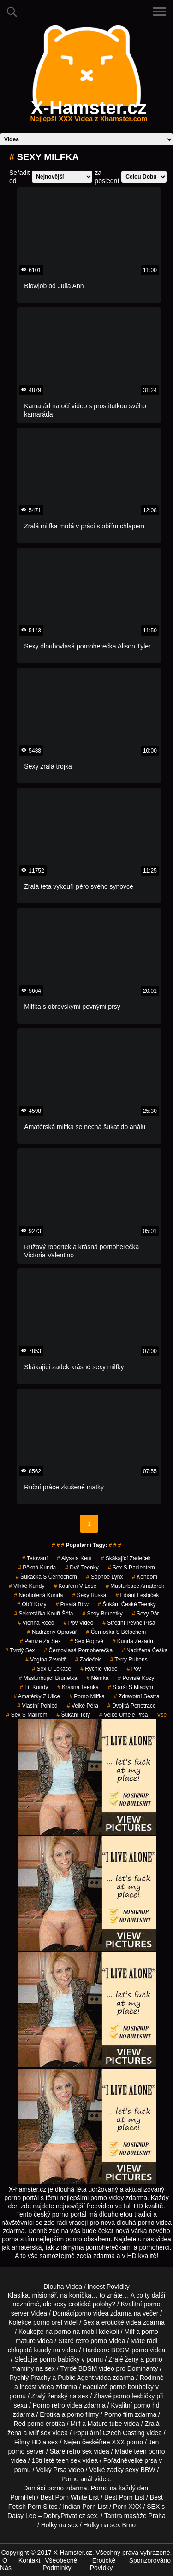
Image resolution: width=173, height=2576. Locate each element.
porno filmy (82, 2414)
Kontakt (29, 2560)
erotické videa (121, 2322)
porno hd (146, 2405)
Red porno (29, 2423)
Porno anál (77, 2479)
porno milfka (87, 1696)
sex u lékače (52, 1669)
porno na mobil (75, 2331)
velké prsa (142, 2460)
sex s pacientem (131, 1567)
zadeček (88, 1659)
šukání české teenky (127, 1604)
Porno (98, 2488)
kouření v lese (75, 1586)
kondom (144, 1577)
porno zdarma (67, 2488)
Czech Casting (124, 2433)
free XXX (112, 2442)
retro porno (91, 2340)
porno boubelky (131, 2387)
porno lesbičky (134, 2396)
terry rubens (129, 1659)
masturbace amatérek (135, 1586)
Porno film (118, 2414)
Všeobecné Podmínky (59, 2564)
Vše (162, 1715)
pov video (79, 1623)
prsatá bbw (72, 1604)
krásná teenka (78, 1687)
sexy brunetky (102, 1613)
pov (134, 1669)
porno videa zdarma (103, 2313)
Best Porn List (124, 2497)
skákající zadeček (126, 1558)
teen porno (149, 2451)
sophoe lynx (104, 1577)
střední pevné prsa (128, 1623)
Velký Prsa (51, 2469)
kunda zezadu (133, 1641)
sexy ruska (89, 1595)
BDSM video (96, 2368)
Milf (34, 2433)
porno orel (47, 2322)
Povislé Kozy (136, 1678)
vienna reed (36, 1623)
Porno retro (49, 2405)
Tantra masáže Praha (135, 2515)
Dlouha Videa (62, 2286)
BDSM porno (129, 2350)
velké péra (82, 1705)
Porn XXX (127, 2506)
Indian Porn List (85, 2506)
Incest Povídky (109, 2286)
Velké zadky (106, 2469)
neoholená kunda (38, 1595)
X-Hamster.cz (88, 113)
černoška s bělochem (116, 1632)
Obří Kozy (31, 1604)
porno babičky (60, 2359)
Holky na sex (59, 2525)
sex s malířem (27, 1715)
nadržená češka (144, 1650)
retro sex (79, 2451)
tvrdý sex (20, 1650)
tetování (35, 1558)
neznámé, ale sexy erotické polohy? (64, 2304)
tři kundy (34, 1687)
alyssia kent (74, 1558)
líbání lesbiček (137, 1595)
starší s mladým (130, 1687)
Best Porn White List (70, 2497)
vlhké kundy (26, 1586)
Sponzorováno (150, 2560)
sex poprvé (86, 1641)
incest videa (37, 2387)
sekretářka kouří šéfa (43, 1613)
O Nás (6, 2564)
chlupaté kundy (29, 2350)
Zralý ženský (49, 2396)
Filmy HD (27, 2442)
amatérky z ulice (36, 1696)
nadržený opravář (52, 1632)
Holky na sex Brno (110, 2525)
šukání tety (73, 1715)
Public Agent (76, 2377)
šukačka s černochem (46, 1577)
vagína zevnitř (45, 1659)
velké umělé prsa (123, 1715)
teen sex (68, 2460)
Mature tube (105, 2423)
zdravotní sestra (137, 1696)
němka (98, 1678)
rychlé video (99, 1669)
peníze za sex (40, 1641)
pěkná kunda (37, 1567)
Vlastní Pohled (37, 1705)
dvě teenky (82, 1567)
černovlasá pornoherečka (78, 1650)
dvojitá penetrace (131, 1705)
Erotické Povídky (103, 2564)
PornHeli (22, 2497)
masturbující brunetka (48, 1678)
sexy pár (145, 1613)
